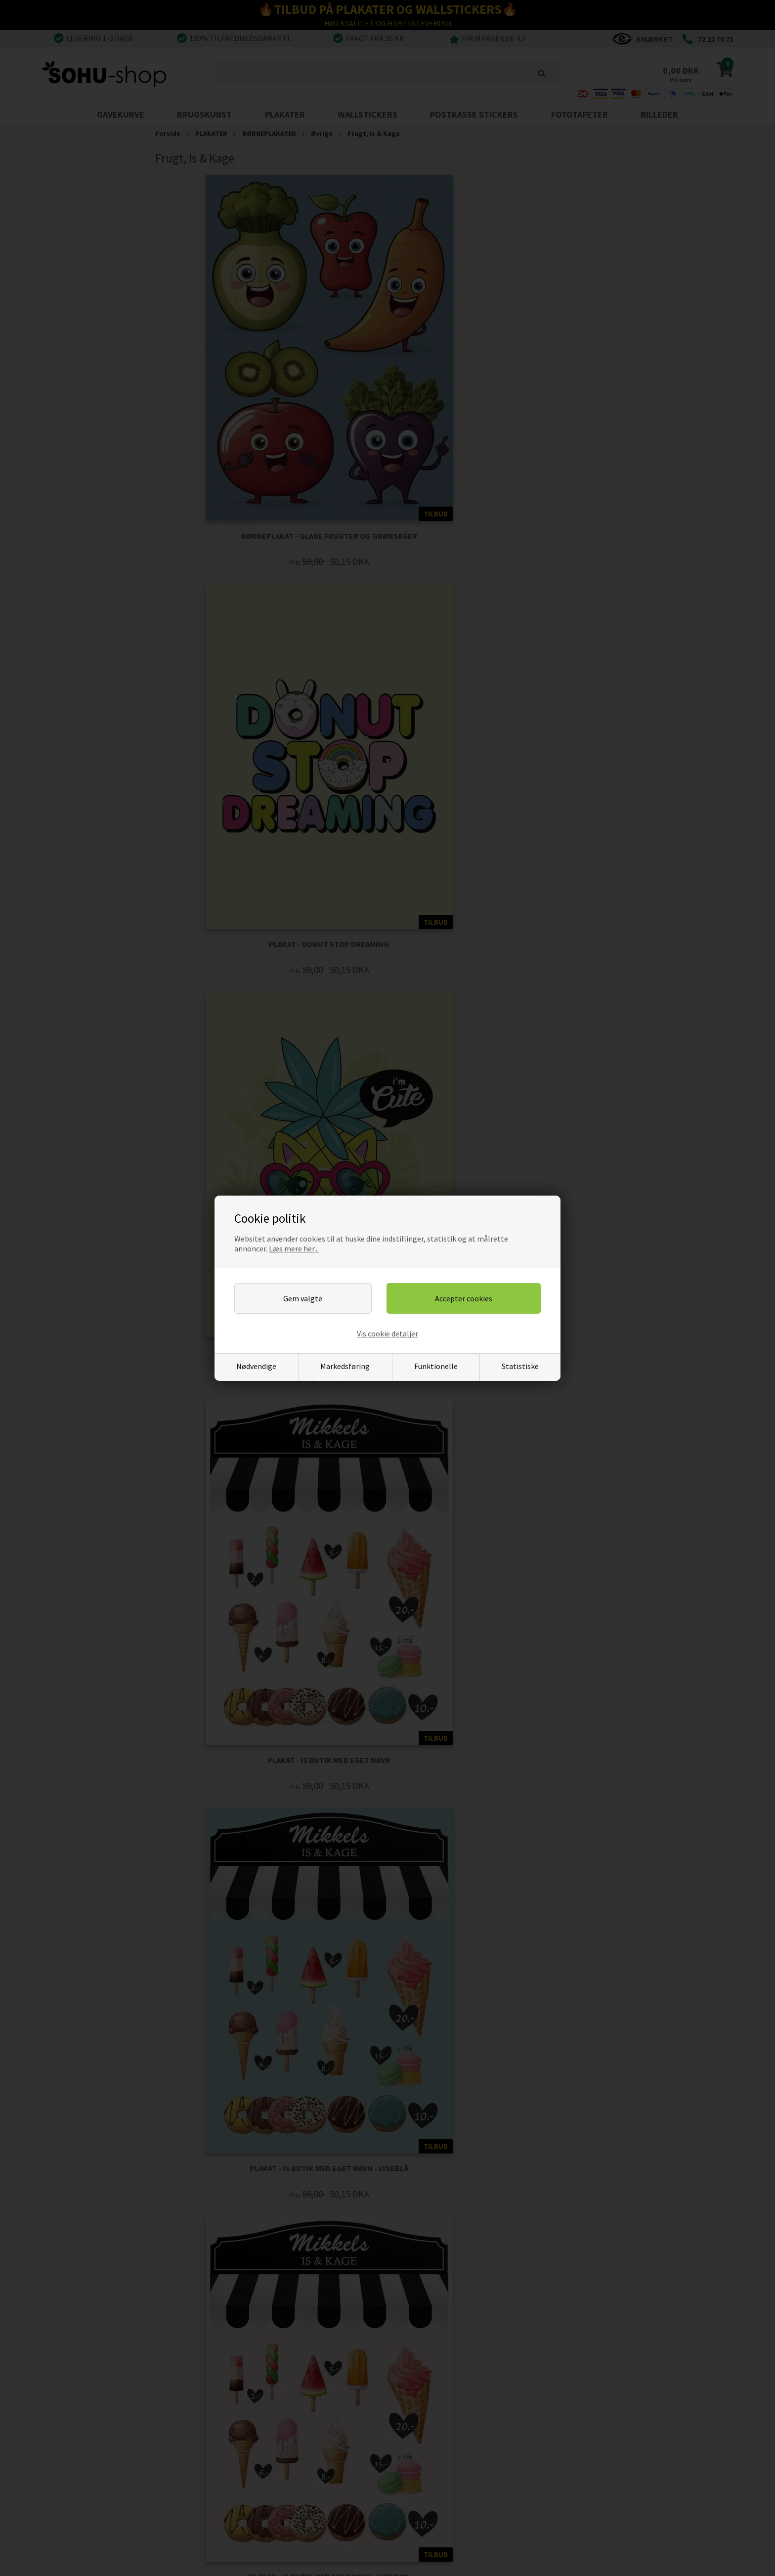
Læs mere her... (294, 1248)
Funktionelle (436, 1366)
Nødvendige (256, 1366)
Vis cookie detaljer (387, 1333)
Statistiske (520, 1366)
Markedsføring (345, 1366)
